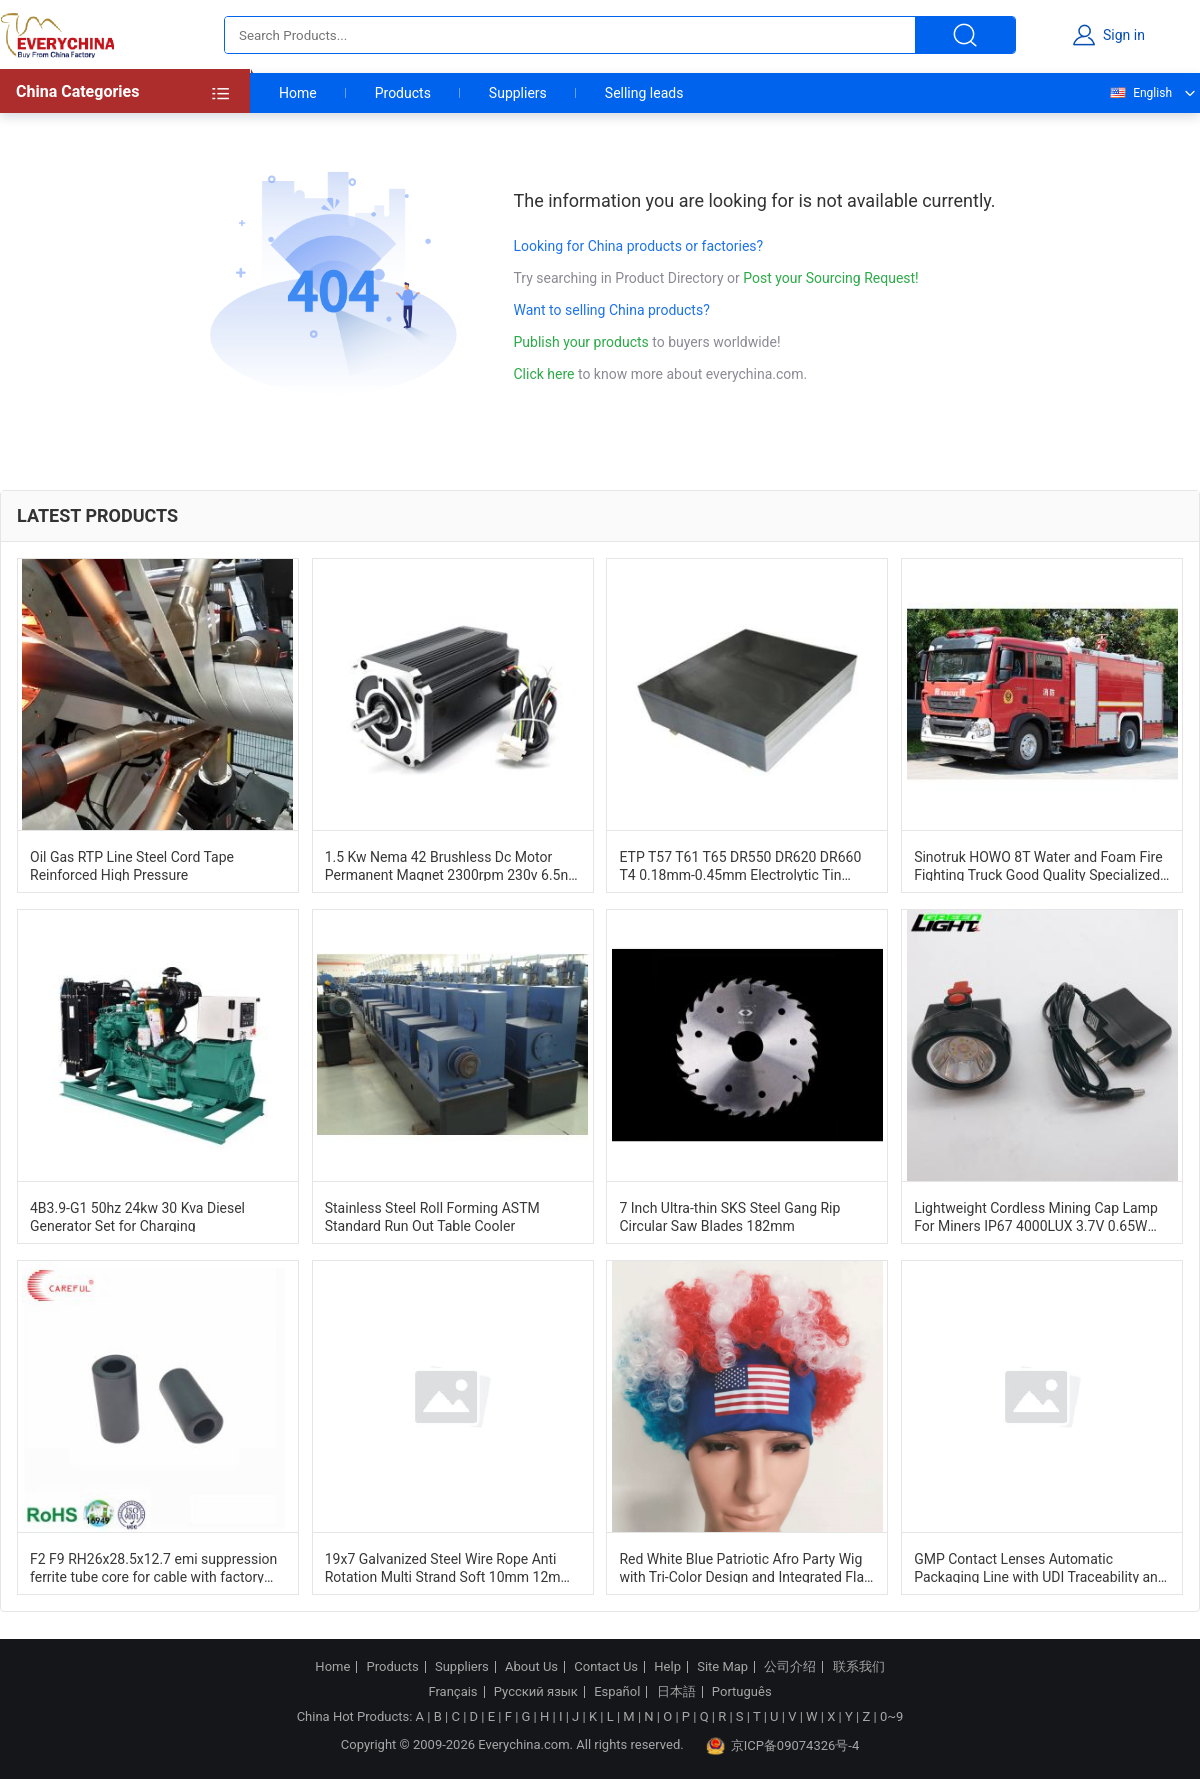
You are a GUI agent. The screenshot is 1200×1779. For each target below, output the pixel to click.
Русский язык (536, 1692)
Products (403, 93)
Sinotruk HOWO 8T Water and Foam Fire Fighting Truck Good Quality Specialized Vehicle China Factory (1038, 865)
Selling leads (644, 93)
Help (667, 1667)
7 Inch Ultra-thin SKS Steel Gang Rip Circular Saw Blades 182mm (729, 1216)
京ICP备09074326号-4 (783, 1746)
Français (452, 1692)
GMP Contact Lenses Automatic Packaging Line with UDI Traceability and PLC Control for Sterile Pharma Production (1040, 1567)
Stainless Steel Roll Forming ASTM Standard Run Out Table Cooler (432, 1216)
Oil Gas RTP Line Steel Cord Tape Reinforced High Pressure (132, 865)
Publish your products (583, 342)
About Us (531, 1667)
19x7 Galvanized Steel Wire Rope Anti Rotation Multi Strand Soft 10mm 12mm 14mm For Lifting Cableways (449, 1567)
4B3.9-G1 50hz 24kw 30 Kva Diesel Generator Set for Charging (137, 1216)
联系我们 (859, 1667)
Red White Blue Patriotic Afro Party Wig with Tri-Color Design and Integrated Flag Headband (745, 1567)
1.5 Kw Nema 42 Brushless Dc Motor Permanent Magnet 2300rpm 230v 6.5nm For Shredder (453, 865)
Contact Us (606, 1667)
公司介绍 (790, 1667)
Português (742, 1692)
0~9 (891, 1716)
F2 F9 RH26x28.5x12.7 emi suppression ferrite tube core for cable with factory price (153, 1567)
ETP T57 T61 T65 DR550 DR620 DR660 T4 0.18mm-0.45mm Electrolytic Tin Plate (740, 865)
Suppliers (518, 93)
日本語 (676, 1692)
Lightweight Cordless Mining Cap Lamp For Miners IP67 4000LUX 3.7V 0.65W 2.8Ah (1036, 1216)
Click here (544, 374)
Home (298, 93)
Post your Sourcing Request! (830, 278)
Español (617, 1692)
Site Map (722, 1667)
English (1140, 93)
